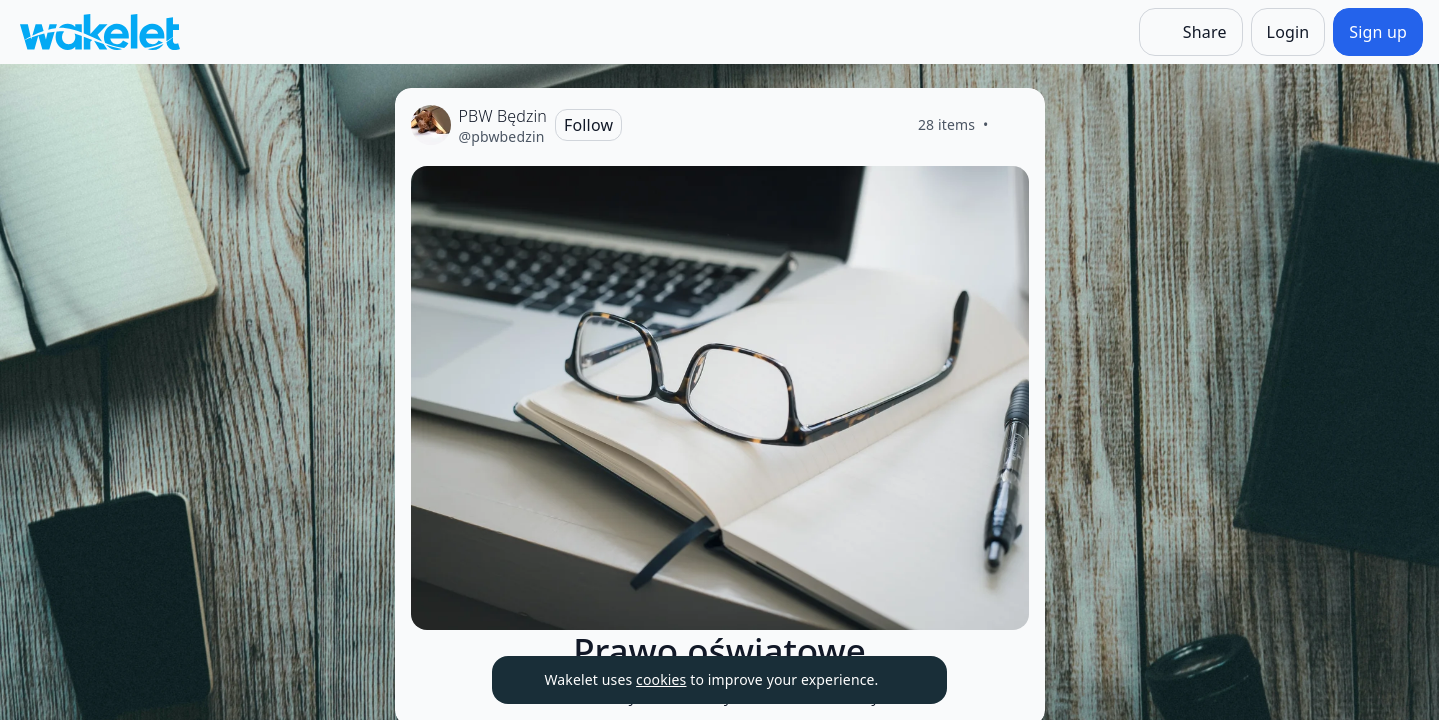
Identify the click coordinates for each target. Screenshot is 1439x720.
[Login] (1288, 32)
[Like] (1013, 125)
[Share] (1191, 32)
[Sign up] (1378, 32)
